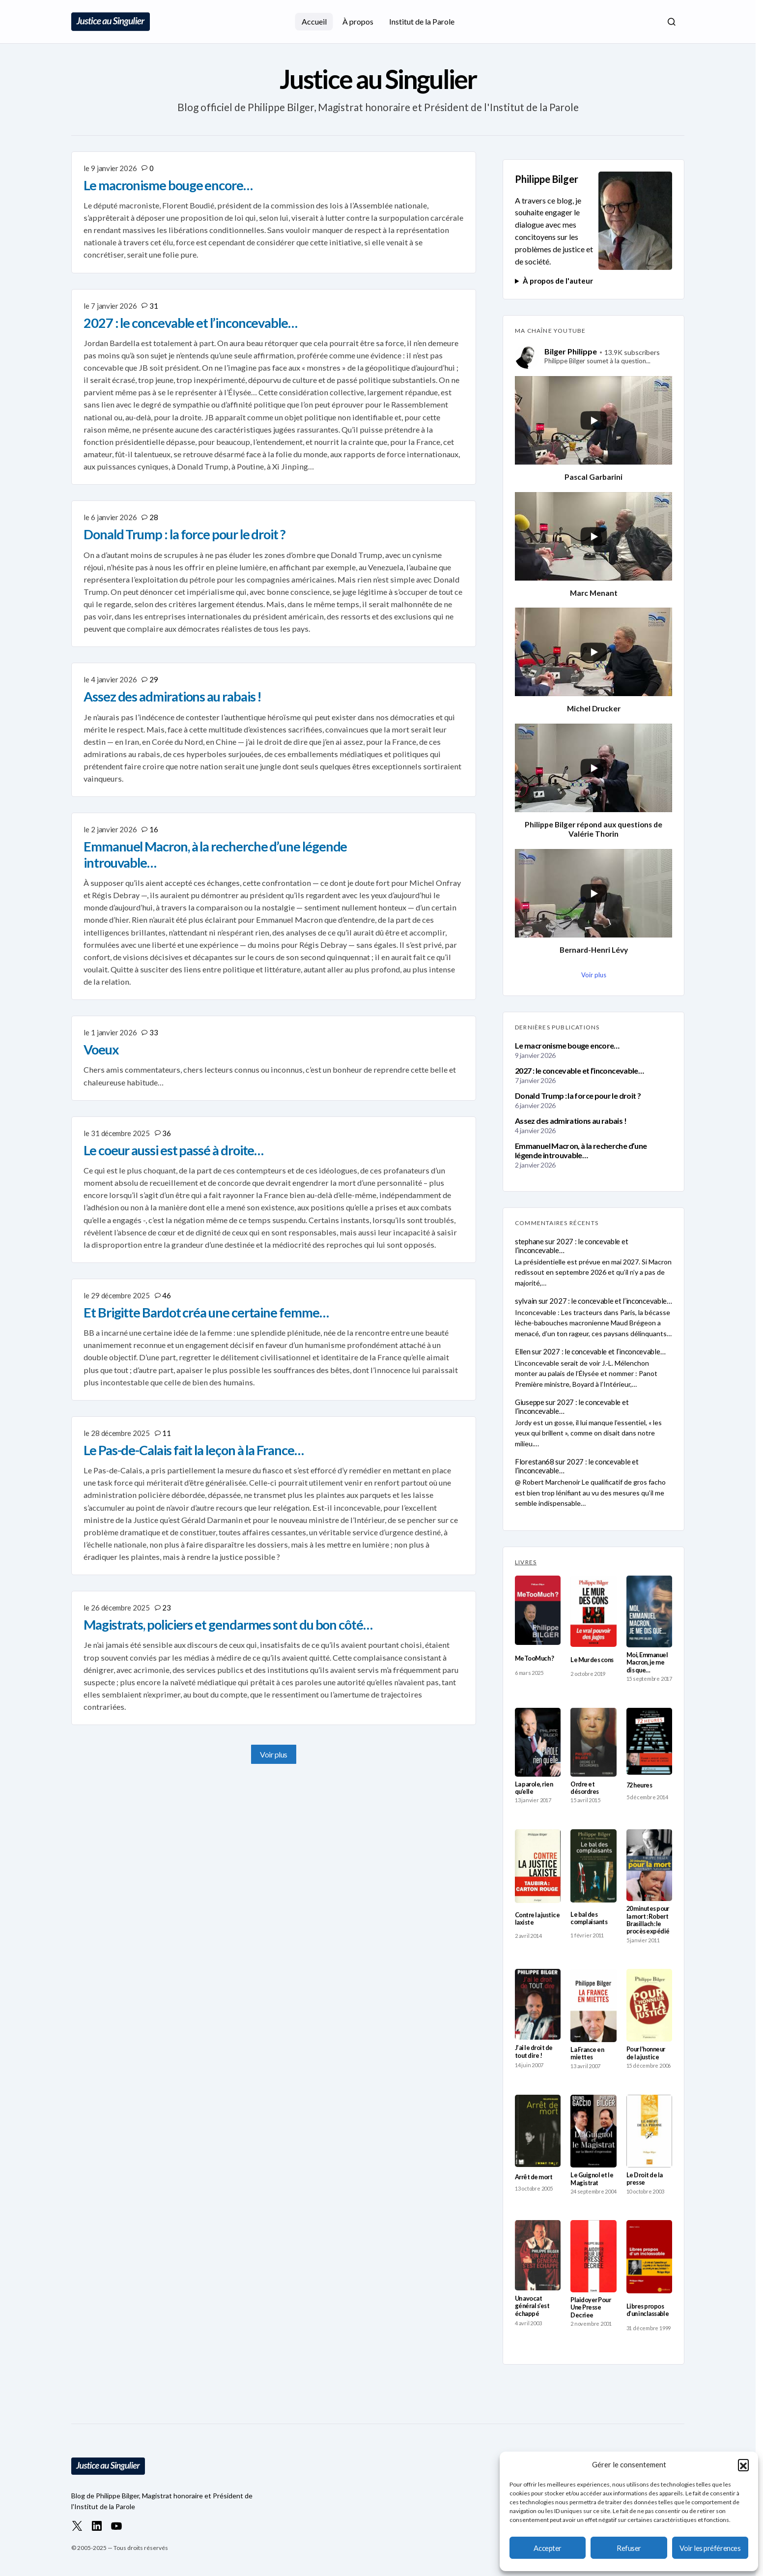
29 (153, 679)
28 (153, 517)
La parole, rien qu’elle (534, 1788)
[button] (743, 2464)
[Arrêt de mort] (538, 2131)
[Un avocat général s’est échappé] (538, 2255)
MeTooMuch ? (534, 1658)
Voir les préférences (709, 2548)
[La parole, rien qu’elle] (538, 1742)
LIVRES (526, 1562)
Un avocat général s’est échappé (532, 2306)
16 (153, 829)
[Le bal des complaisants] (593, 1866)
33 (153, 1032)
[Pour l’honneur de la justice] (649, 2005)
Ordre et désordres (584, 1788)
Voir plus (273, 1754)
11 (166, 1433)
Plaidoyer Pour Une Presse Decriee (590, 2307)
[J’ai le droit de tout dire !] (538, 2004)
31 (153, 305)
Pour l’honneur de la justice (645, 2053)
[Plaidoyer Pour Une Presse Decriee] (593, 2256)
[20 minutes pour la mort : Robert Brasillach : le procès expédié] (649, 1865)
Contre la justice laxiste (537, 1918)
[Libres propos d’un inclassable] (649, 2256)
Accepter (547, 2548)
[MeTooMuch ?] (538, 1610)
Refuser (629, 2548)
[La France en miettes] (593, 2005)
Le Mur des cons (591, 1660)
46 (166, 1295)
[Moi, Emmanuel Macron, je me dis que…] (649, 1611)
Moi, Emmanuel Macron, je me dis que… (647, 1662)
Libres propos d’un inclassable (647, 2310)
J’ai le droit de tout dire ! (534, 2051)
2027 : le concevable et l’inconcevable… (579, 1070)
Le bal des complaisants (588, 1918)
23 (166, 1607)
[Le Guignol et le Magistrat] (593, 2131)
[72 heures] (649, 1741)
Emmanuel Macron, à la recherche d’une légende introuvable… (581, 1150)
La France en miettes (587, 2053)
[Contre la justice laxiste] (538, 1866)
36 (166, 1133)
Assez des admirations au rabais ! (570, 1120)
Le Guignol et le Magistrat (591, 2178)
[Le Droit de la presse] (649, 2131)
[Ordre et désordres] (593, 1742)
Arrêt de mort (533, 2177)
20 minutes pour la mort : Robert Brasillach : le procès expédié (648, 1920)
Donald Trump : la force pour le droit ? (578, 1095)
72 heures (639, 1785)
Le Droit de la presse (644, 2178)
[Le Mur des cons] (593, 1611)
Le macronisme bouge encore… (567, 1045)
